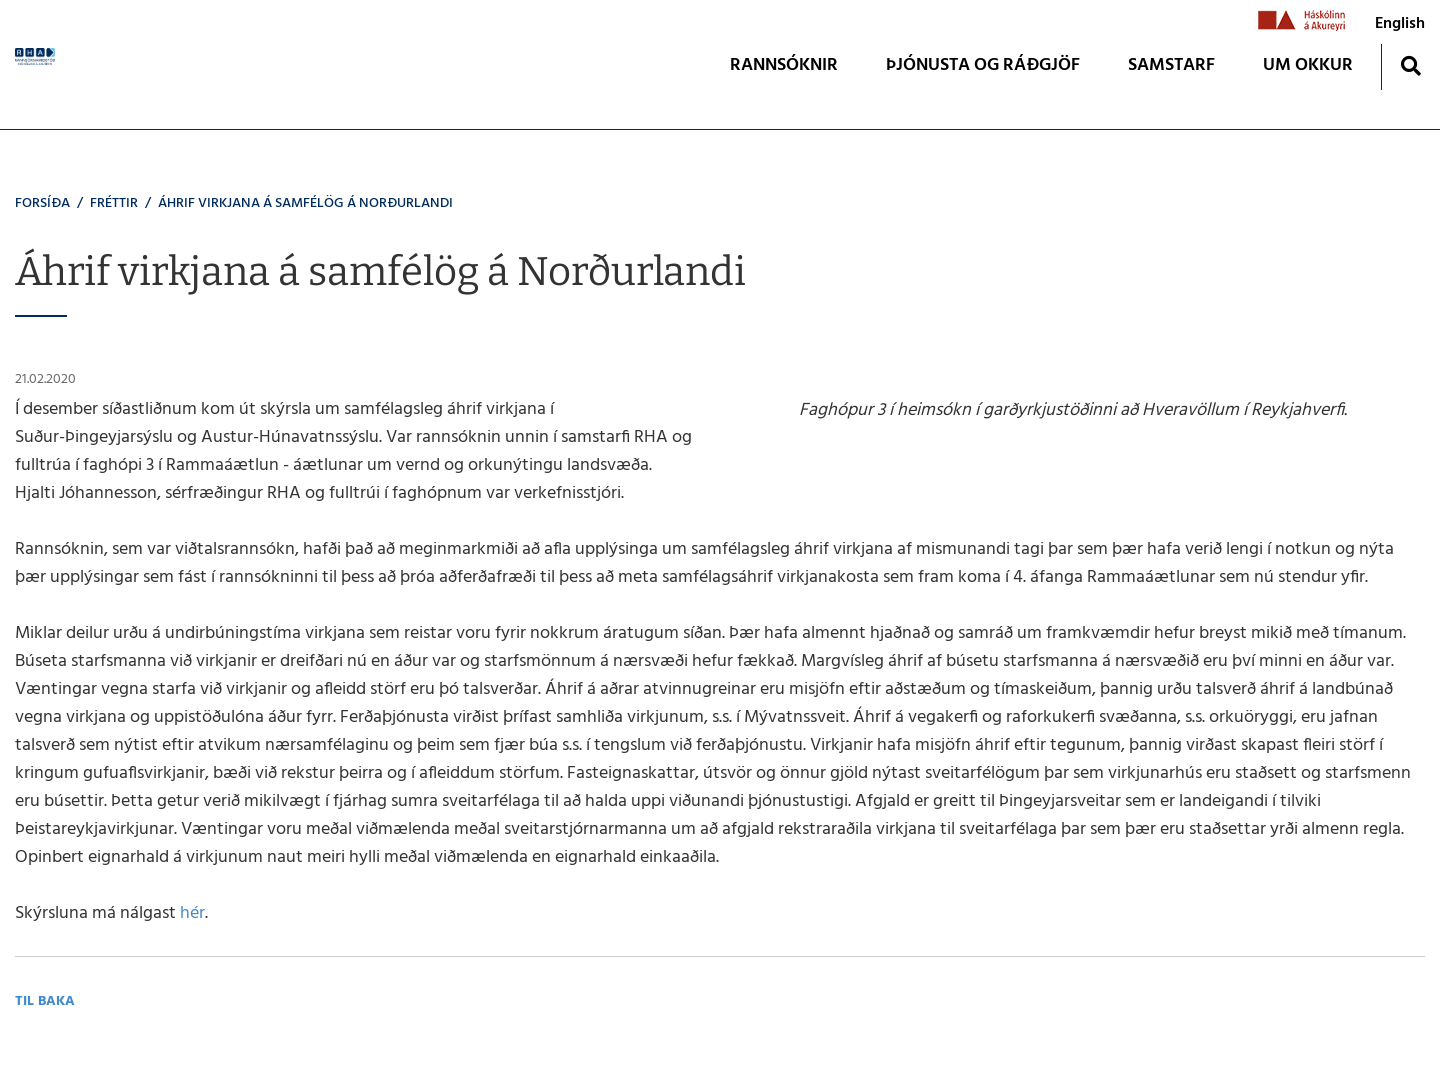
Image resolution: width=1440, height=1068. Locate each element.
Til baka (45, 1001)
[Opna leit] (1410, 65)
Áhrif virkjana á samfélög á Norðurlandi (305, 203)
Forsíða (42, 203)
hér (192, 913)
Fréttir (114, 203)
